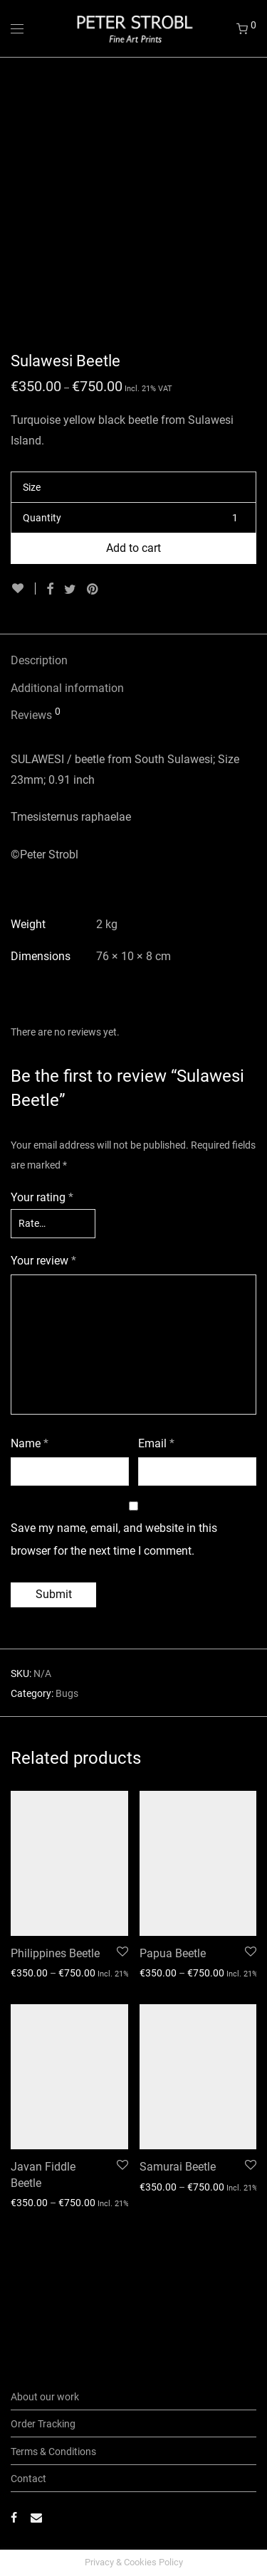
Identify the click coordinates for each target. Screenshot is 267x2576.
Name (29, 1553)
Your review (43, 1371)
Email (156, 1553)
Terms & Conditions (53, 2451)
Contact (28, 2478)
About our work (45, 2396)
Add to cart (133, 658)
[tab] (133, 771)
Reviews (36, 824)
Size (32, 597)
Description (39, 770)
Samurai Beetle (178, 2277)
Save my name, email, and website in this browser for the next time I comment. (114, 1650)
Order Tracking (43, 2423)
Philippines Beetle (55, 2063)
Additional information (67, 798)
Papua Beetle (173, 2063)
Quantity (42, 628)
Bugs (67, 1803)
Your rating (42, 1307)
